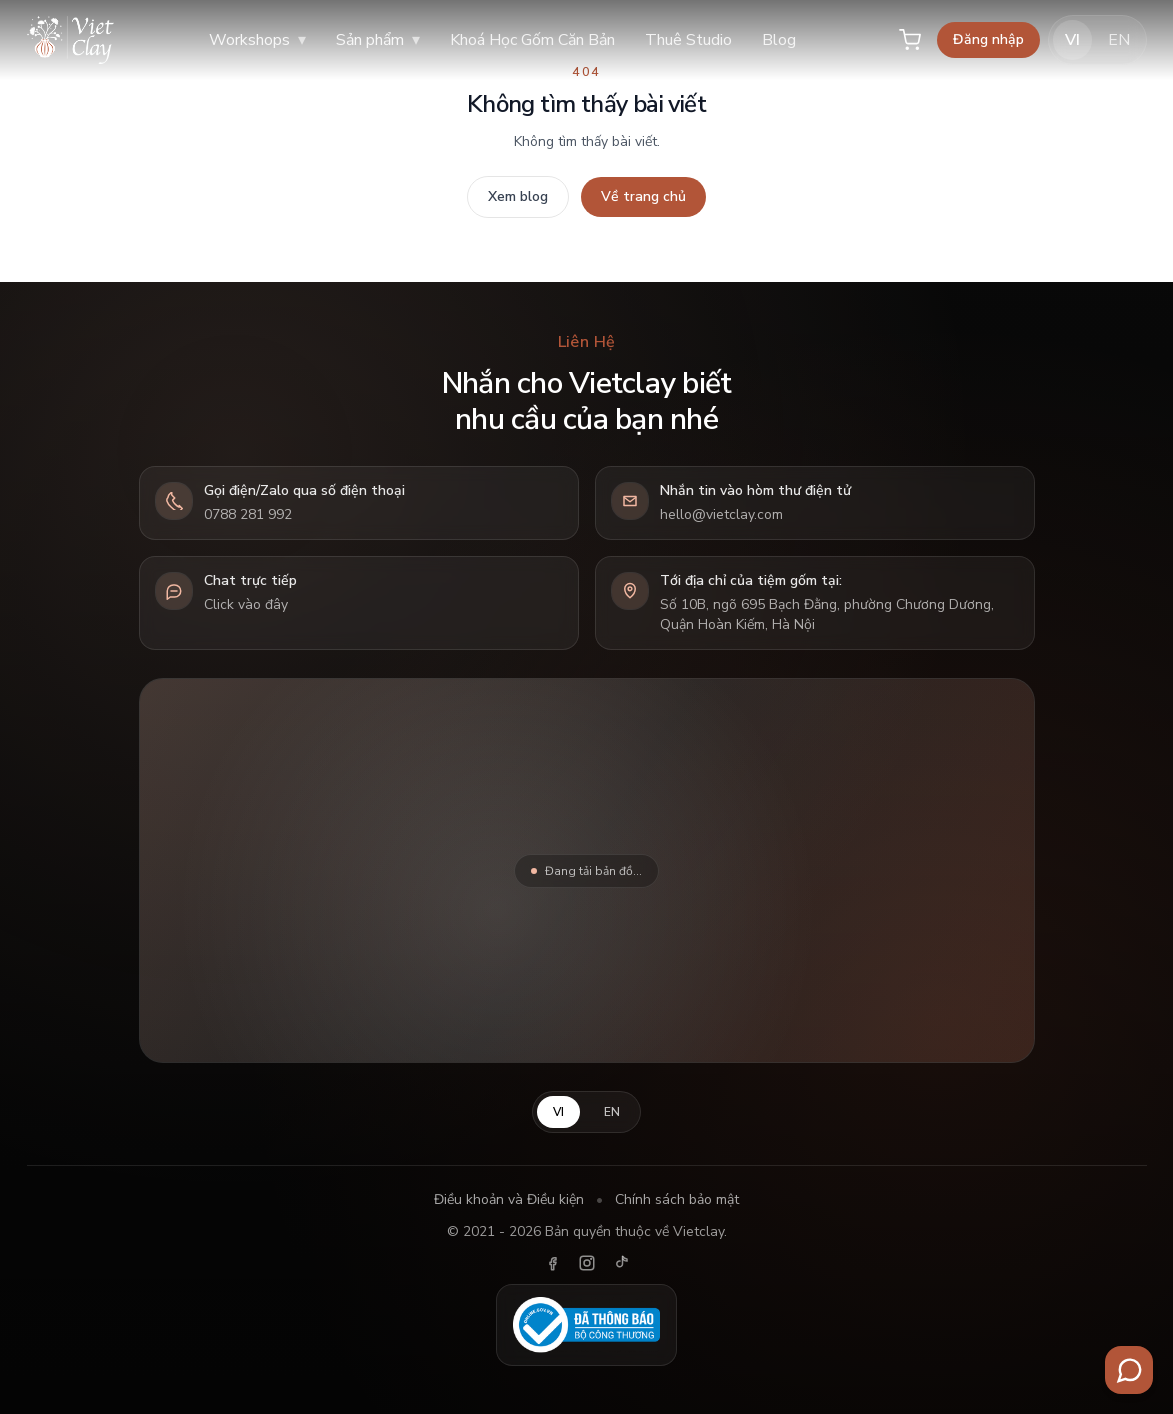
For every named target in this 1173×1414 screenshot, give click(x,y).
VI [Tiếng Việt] (1072, 40)
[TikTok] (621, 1263)
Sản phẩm (378, 40)
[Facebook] (553, 1263)
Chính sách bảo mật (677, 1199)
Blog (779, 40)
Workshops (257, 40)
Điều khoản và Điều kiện (509, 1199)
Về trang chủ (643, 196)
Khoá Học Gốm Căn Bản (532, 40)
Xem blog (518, 196)
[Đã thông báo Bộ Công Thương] (587, 1325)
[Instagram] (587, 1263)
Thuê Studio (688, 40)
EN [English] (1119, 40)
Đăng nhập (988, 39)
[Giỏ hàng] (910, 40)
